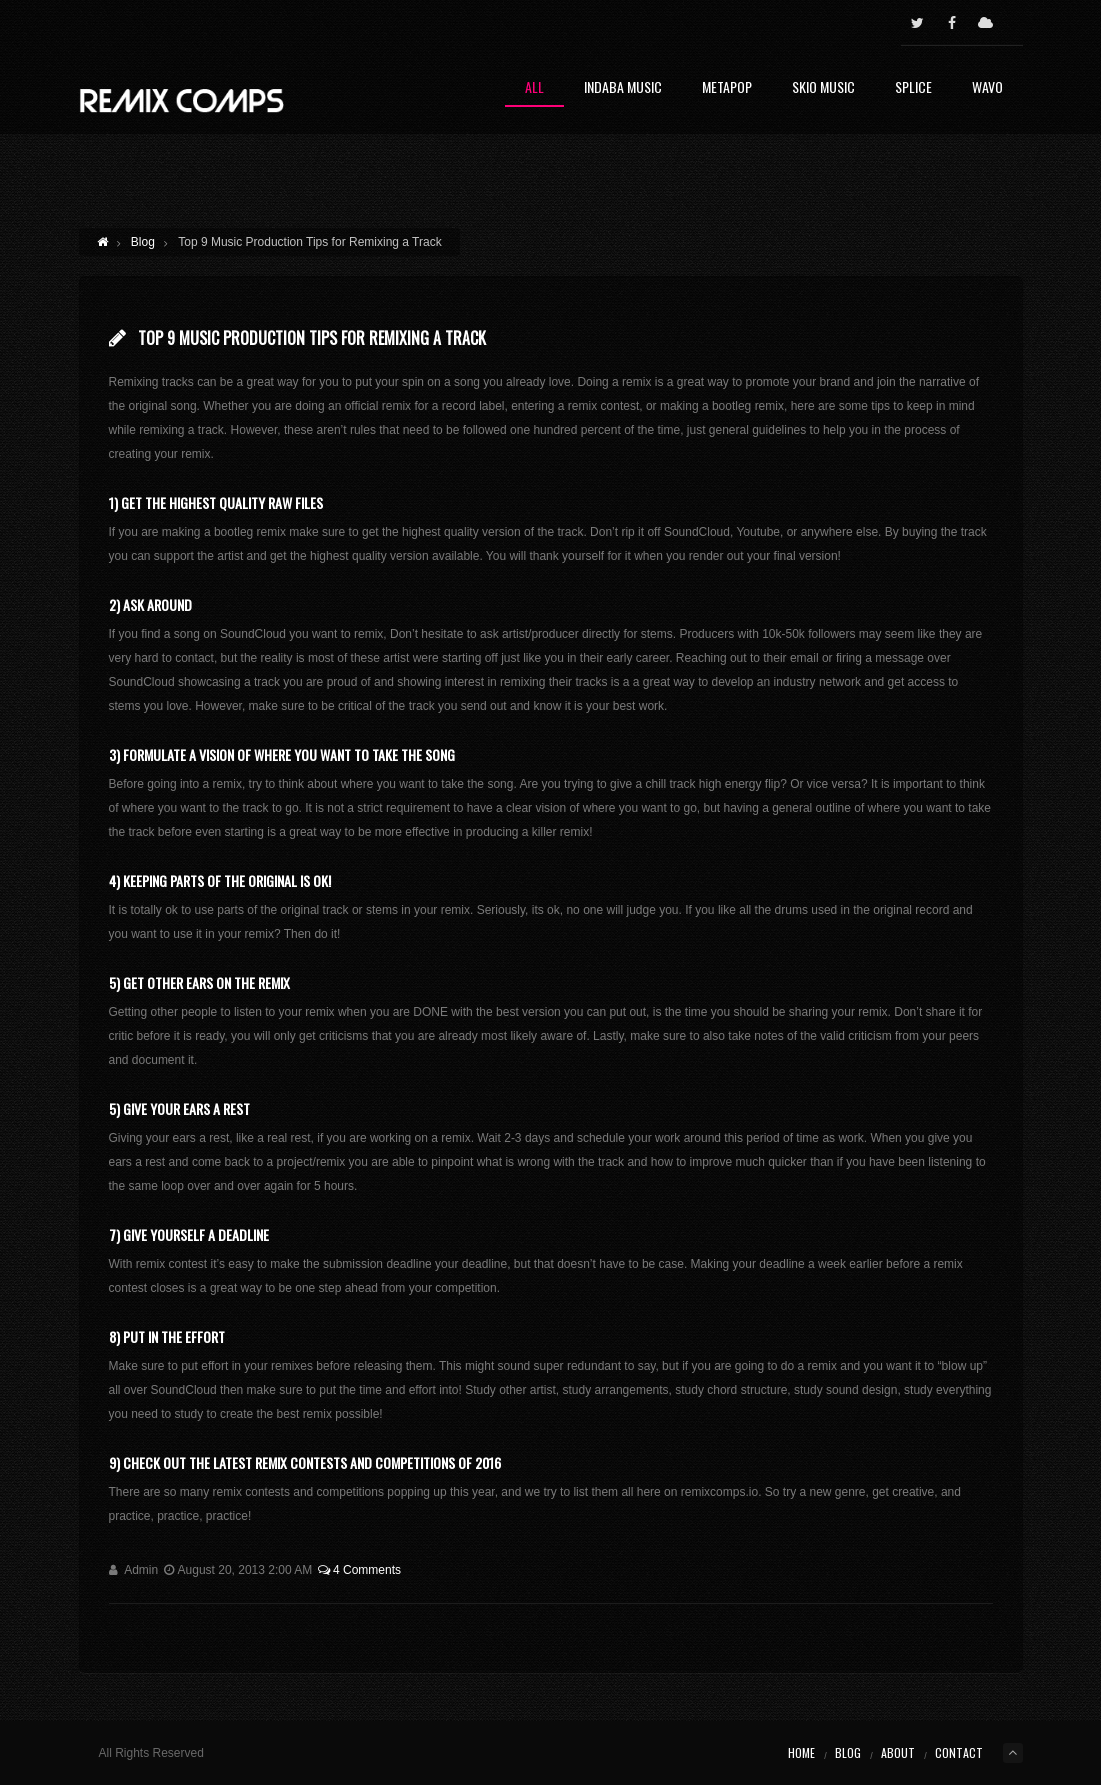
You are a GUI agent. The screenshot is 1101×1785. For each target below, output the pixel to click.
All (534, 88)
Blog (143, 242)
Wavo (987, 88)
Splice (913, 88)
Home (801, 1752)
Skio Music (823, 88)
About (898, 1752)
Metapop (727, 88)
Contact (959, 1752)
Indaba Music (623, 88)
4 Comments (359, 1570)
